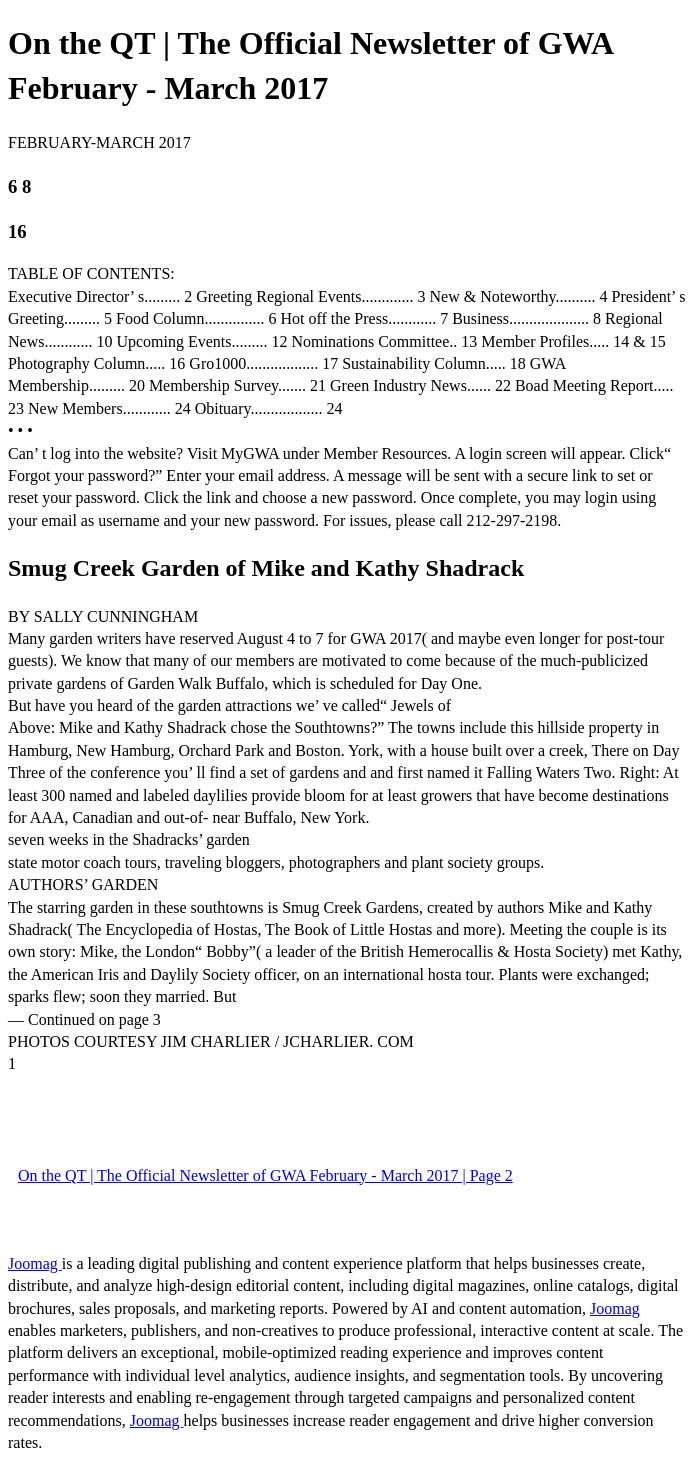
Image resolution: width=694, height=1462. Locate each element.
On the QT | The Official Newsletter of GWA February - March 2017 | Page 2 (265, 1175)
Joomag (35, 1263)
